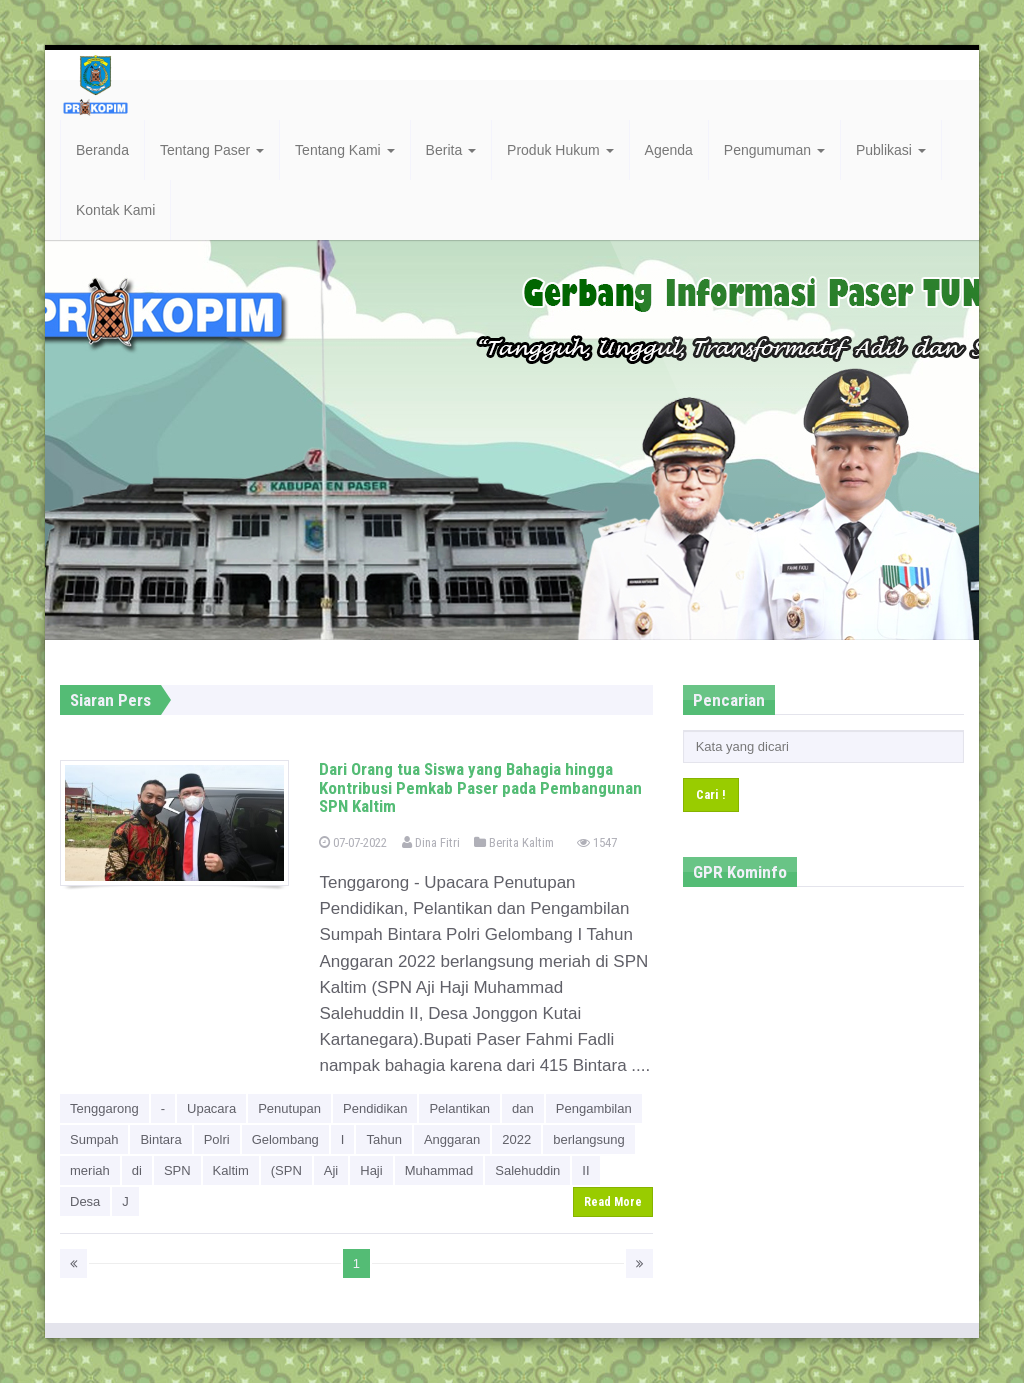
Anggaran (452, 1139)
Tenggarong (104, 1108)
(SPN (286, 1170)
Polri (217, 1139)
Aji (331, 1170)
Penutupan (289, 1108)
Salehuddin (527, 1170)
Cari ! (711, 794)
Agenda (669, 150)
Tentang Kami (345, 150)
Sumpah (94, 1139)
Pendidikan (375, 1108)
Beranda (102, 150)
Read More (613, 1202)
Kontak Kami (115, 210)
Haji (371, 1170)
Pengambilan (594, 1108)
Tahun (383, 1139)
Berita (451, 150)
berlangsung (589, 1139)
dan (523, 1108)
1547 (597, 842)
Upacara (211, 1108)
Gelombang (285, 1139)
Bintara (160, 1139)
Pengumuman (774, 150)
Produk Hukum (560, 150)
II (585, 1170)
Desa (85, 1201)
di (137, 1170)
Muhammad (439, 1170)
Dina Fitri (431, 842)
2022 (516, 1139)
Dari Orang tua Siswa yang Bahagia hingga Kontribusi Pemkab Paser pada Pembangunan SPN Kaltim (480, 787)
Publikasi (891, 150)
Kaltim (231, 1170)
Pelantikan (459, 1108)
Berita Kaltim (514, 842)
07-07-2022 (353, 842)
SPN (177, 1170)
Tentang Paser (212, 150)
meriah (90, 1170)
